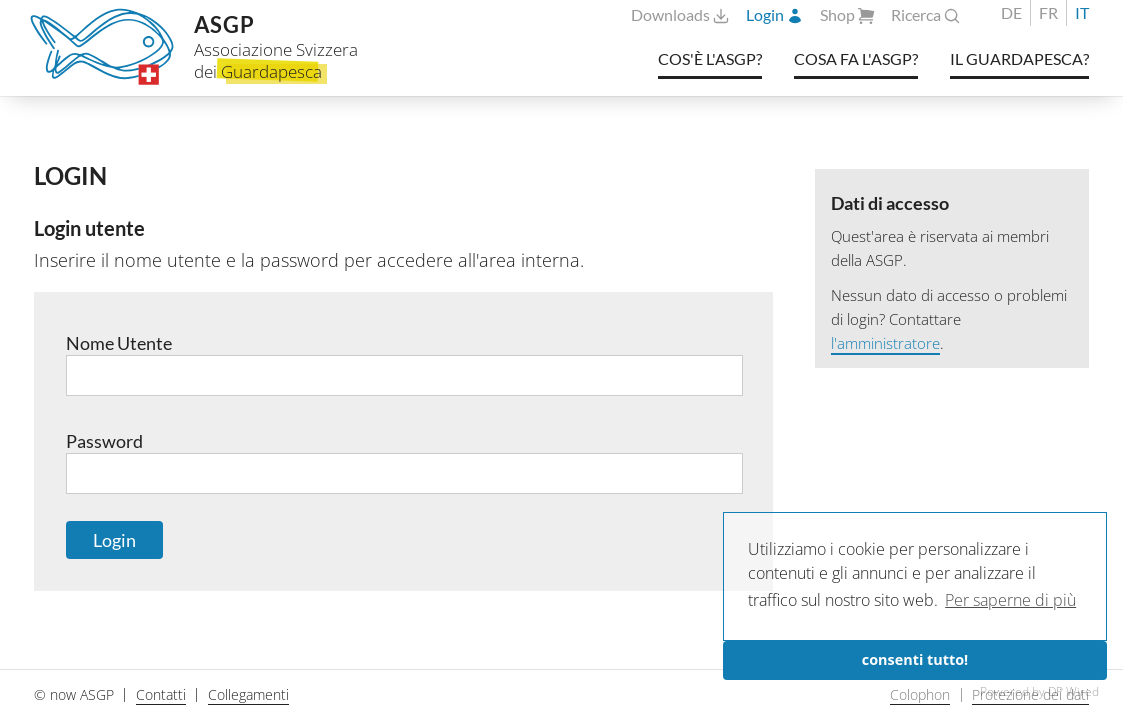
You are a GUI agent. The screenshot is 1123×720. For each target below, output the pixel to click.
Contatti (161, 694)
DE (1011, 12)
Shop (847, 15)
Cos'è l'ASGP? (710, 58)
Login (775, 15)
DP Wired (1073, 691)
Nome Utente (403, 364)
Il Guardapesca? (1019, 58)
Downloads (680, 15)
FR (1048, 12)
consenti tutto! (915, 659)
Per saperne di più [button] (1010, 600)
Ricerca (926, 15)
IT (1082, 12)
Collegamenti (248, 694)
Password (403, 462)
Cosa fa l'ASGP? (856, 58)
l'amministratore (885, 343)
